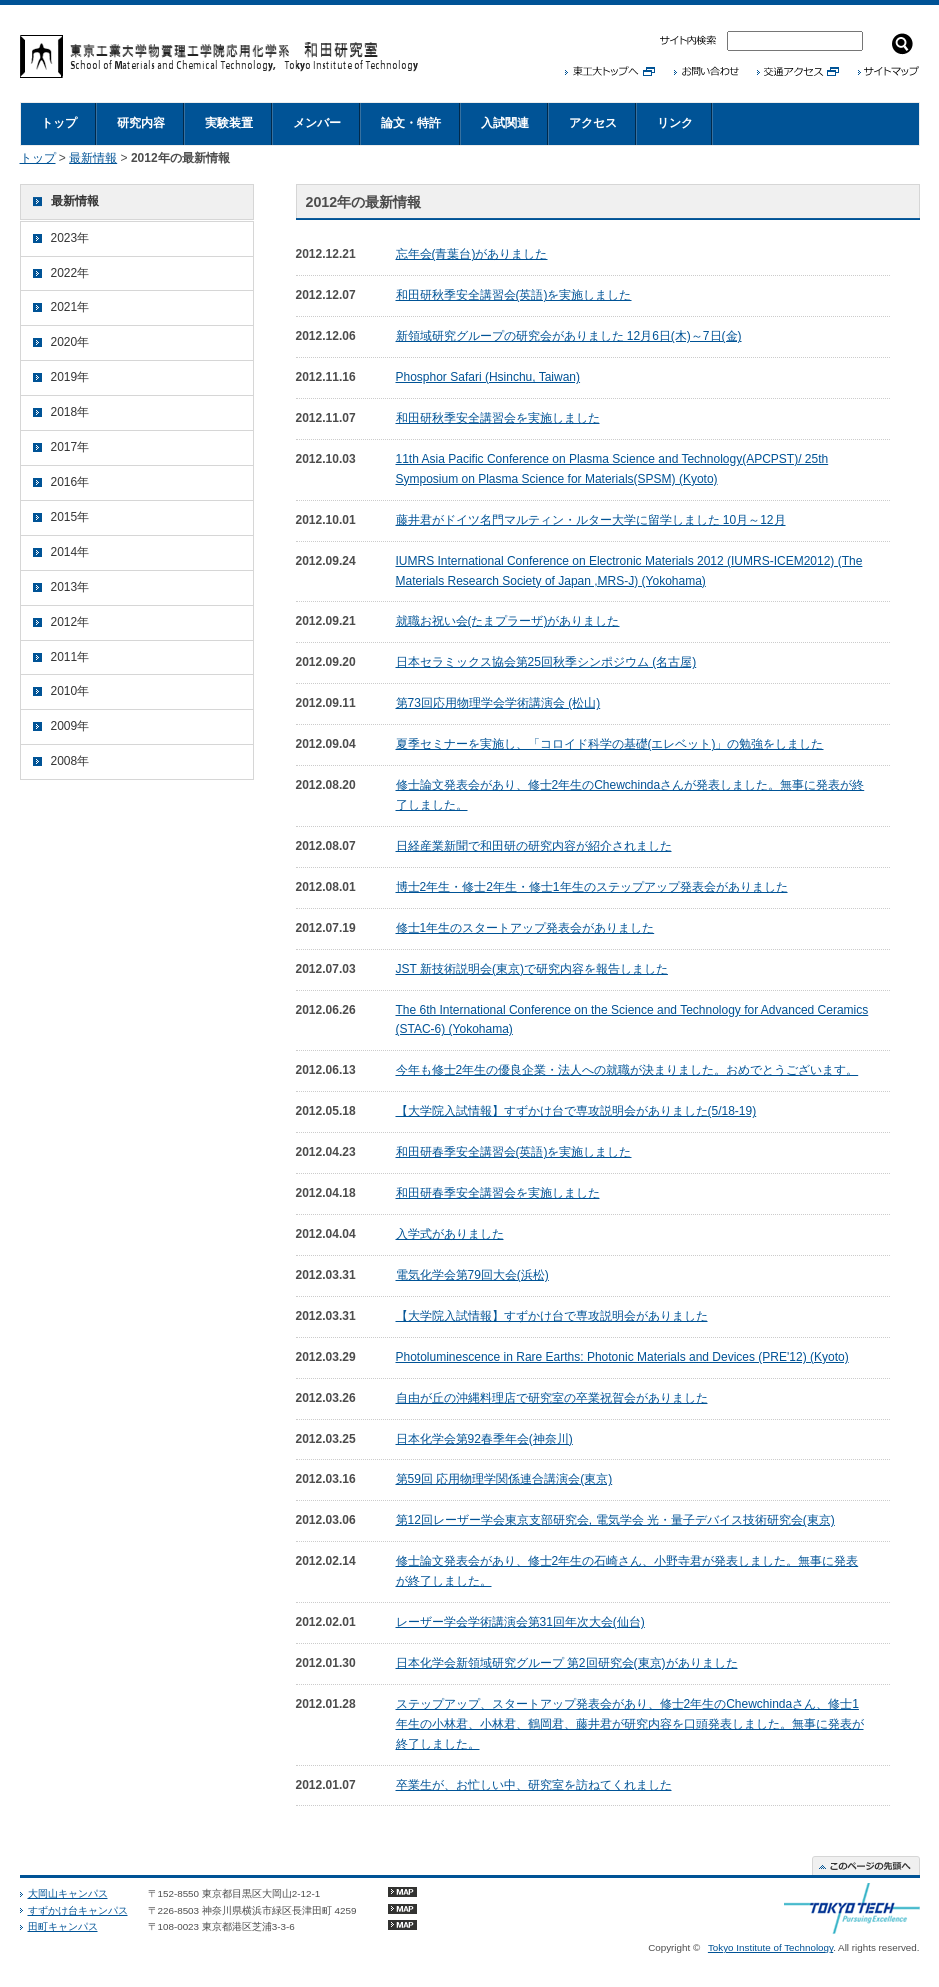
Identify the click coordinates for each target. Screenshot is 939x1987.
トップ (59, 123)
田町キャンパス (63, 1926)
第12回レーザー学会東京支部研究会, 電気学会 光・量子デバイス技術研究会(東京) (615, 1520)
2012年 (70, 622)
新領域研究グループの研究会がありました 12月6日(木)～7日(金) (569, 336)
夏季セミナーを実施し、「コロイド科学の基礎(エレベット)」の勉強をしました (610, 744)
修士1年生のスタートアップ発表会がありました (525, 928)
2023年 (70, 238)
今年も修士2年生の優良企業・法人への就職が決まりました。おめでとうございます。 (627, 1070)
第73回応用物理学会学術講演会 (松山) (498, 703)
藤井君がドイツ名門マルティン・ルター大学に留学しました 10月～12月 (591, 520)
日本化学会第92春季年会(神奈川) (484, 1439)
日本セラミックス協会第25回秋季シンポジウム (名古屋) (546, 662)
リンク (675, 123)
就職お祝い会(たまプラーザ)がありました (508, 621)
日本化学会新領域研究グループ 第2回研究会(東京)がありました (567, 1663)
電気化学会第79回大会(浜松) (472, 1275)
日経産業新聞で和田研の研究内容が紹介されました (534, 846)
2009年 (70, 726)
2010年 (70, 691)
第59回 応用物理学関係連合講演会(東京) (504, 1479)
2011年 (70, 657)
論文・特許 (411, 123)
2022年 (70, 273)
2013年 (70, 587)
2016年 (70, 482)
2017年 (70, 447)
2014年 (70, 552)
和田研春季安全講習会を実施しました (498, 1193)
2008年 (70, 761)
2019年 (70, 377)
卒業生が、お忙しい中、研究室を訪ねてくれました (534, 1785)
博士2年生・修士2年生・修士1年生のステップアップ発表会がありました (592, 887)
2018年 (70, 412)
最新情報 (93, 158)
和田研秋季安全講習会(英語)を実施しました (514, 295)
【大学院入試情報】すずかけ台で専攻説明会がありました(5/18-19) (576, 1111)
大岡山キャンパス (68, 1893)
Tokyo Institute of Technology (770, 1947)
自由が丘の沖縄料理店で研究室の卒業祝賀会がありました (552, 1398)
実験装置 (229, 123)
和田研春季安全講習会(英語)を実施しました (514, 1152)
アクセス (593, 123)
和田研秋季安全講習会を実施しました (498, 418)
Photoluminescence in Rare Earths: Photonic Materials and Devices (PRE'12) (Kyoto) (622, 1357)
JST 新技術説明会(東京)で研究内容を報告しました (532, 969)
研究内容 (141, 123)
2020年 (70, 342)
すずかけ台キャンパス (78, 1910)
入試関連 (505, 123)
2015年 (70, 517)
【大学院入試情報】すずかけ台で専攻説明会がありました (552, 1316)
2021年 (70, 307)
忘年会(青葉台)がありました (472, 254)
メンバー (317, 123)
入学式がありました (450, 1234)
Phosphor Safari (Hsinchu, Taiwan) (488, 377)
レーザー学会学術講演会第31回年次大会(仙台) (520, 1622)
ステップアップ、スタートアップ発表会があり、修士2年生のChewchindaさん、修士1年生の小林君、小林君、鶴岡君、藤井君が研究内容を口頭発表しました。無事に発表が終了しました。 (630, 1724)
